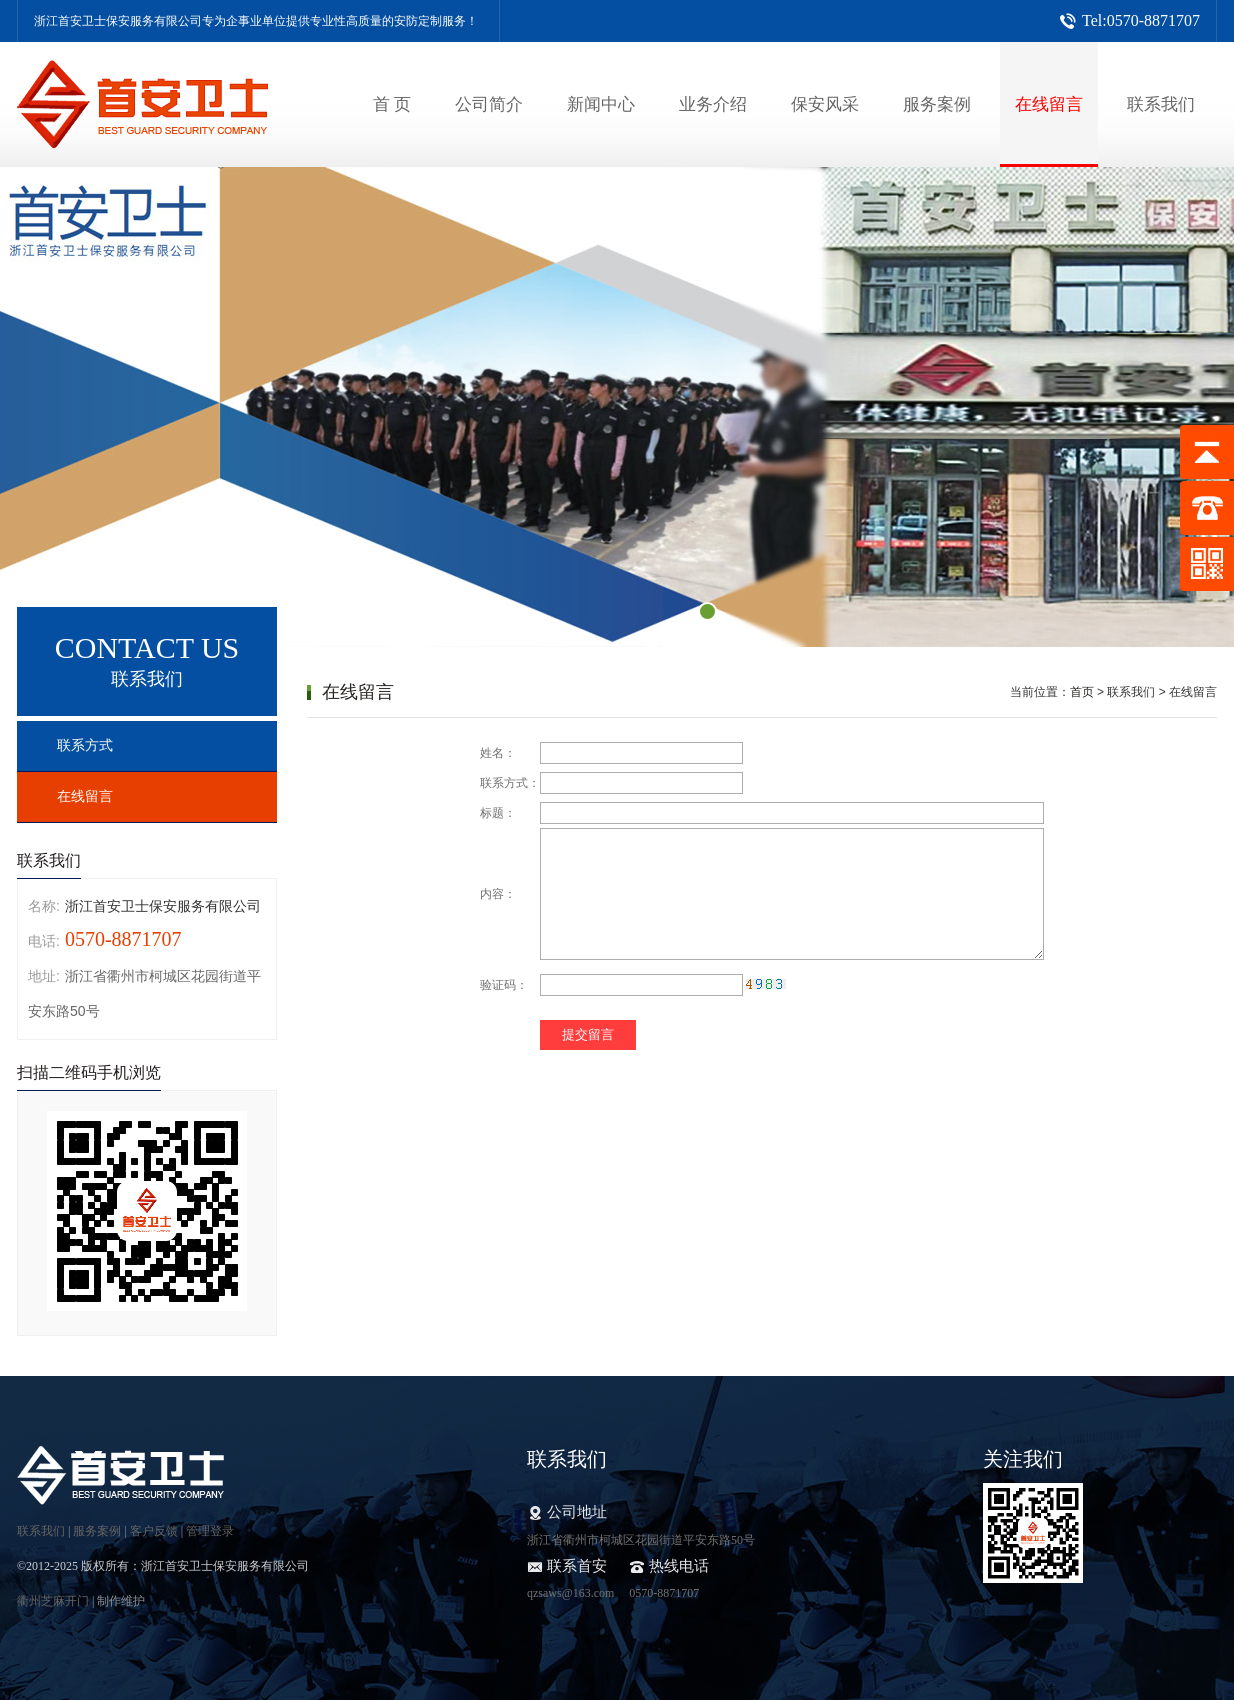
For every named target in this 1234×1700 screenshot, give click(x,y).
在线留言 (1049, 104)
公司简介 (489, 104)
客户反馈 (154, 1531)
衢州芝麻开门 (53, 1601)
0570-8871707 (664, 1593)
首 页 (392, 104)
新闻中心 (601, 104)
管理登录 (210, 1531)
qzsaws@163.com (570, 1593)
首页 (1082, 692)
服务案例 (937, 104)
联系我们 (1161, 104)
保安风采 (825, 104)
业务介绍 (713, 104)
